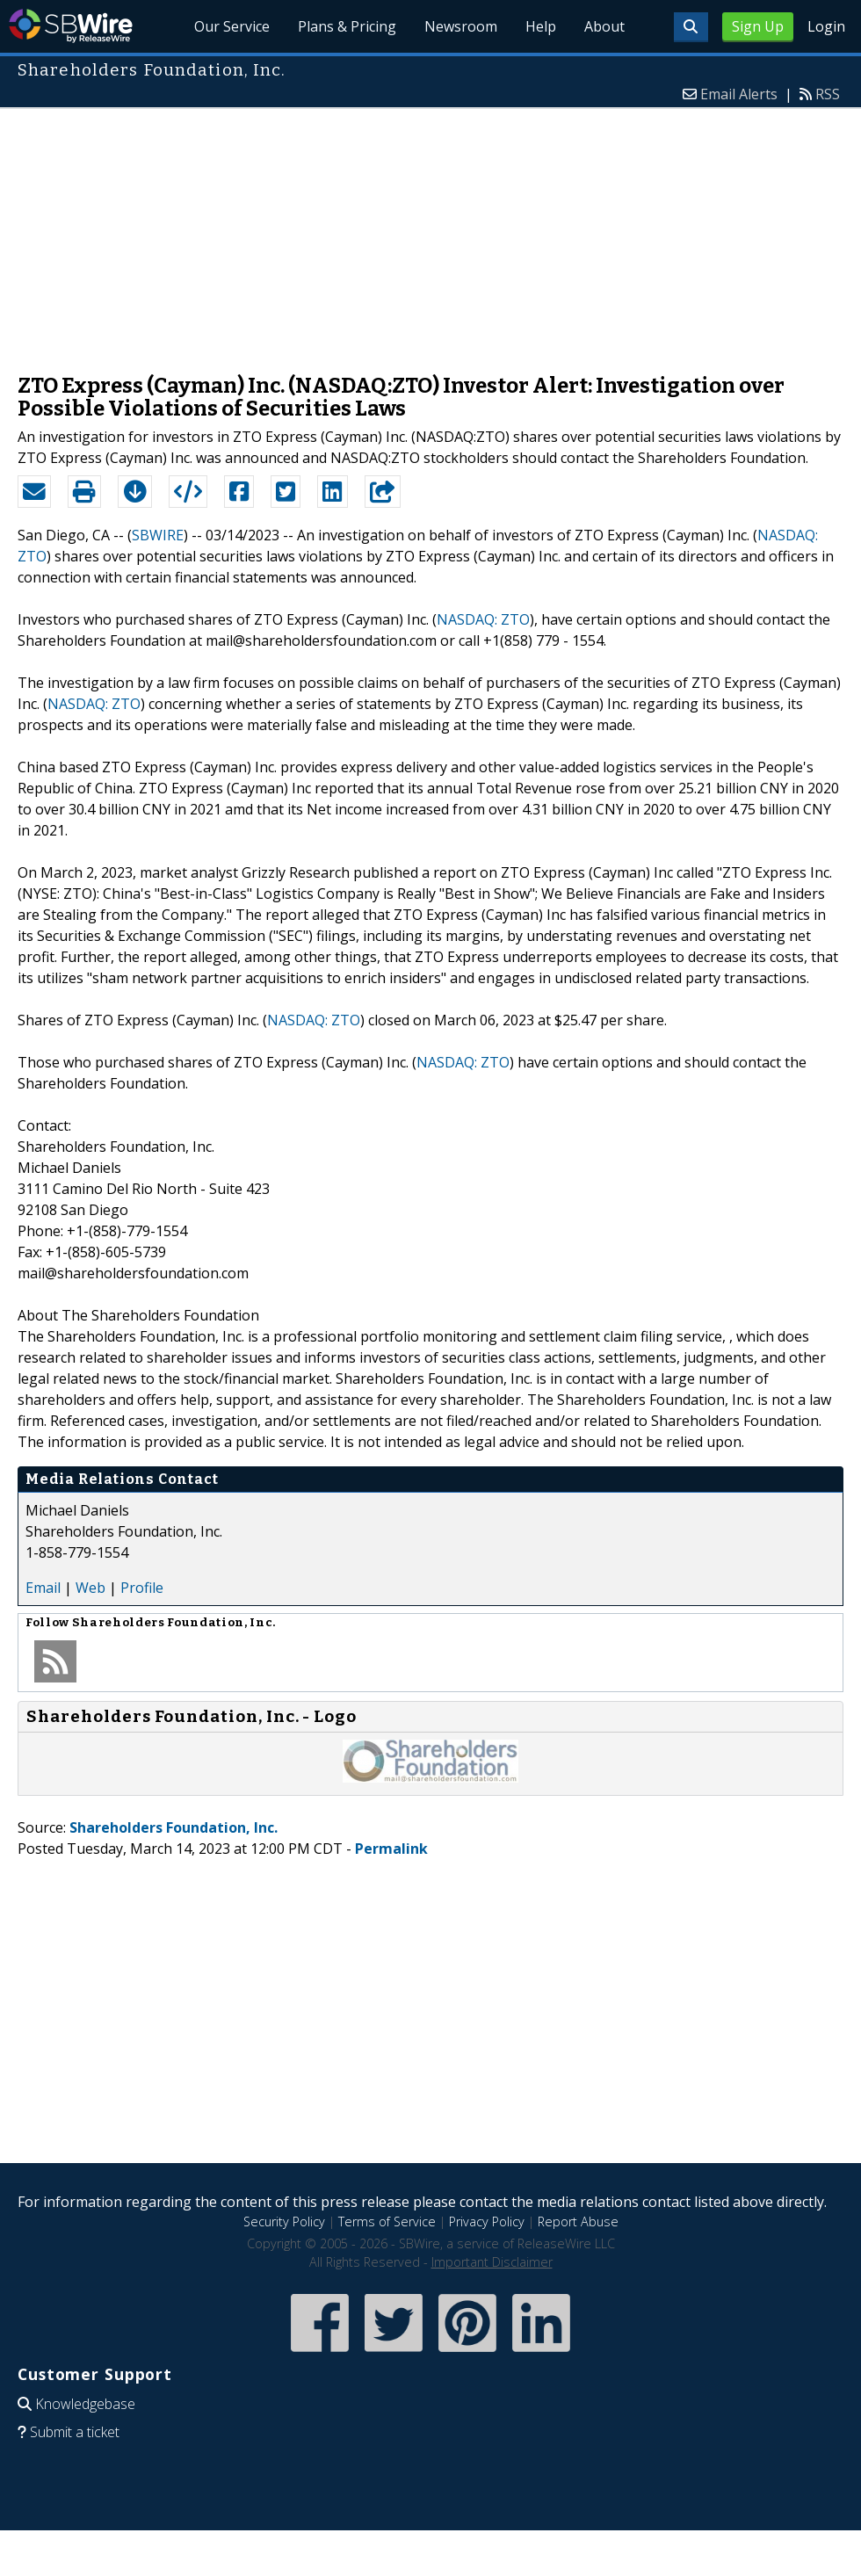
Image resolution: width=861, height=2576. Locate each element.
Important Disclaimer (492, 2262)
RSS (827, 94)
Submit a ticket (74, 2432)
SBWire (71, 26)
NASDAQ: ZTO (483, 619)
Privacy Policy (487, 2221)
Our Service (232, 26)
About (604, 26)
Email (43, 1587)
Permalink (391, 1848)
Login (826, 26)
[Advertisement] (430, 232)
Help (540, 26)
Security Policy (284, 2221)
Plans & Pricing (347, 26)
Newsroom (460, 26)
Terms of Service (387, 2221)
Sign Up (758, 26)
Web (90, 1587)
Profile (141, 1587)
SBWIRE (158, 535)
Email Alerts (739, 94)
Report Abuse (578, 2221)
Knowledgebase (85, 2403)
